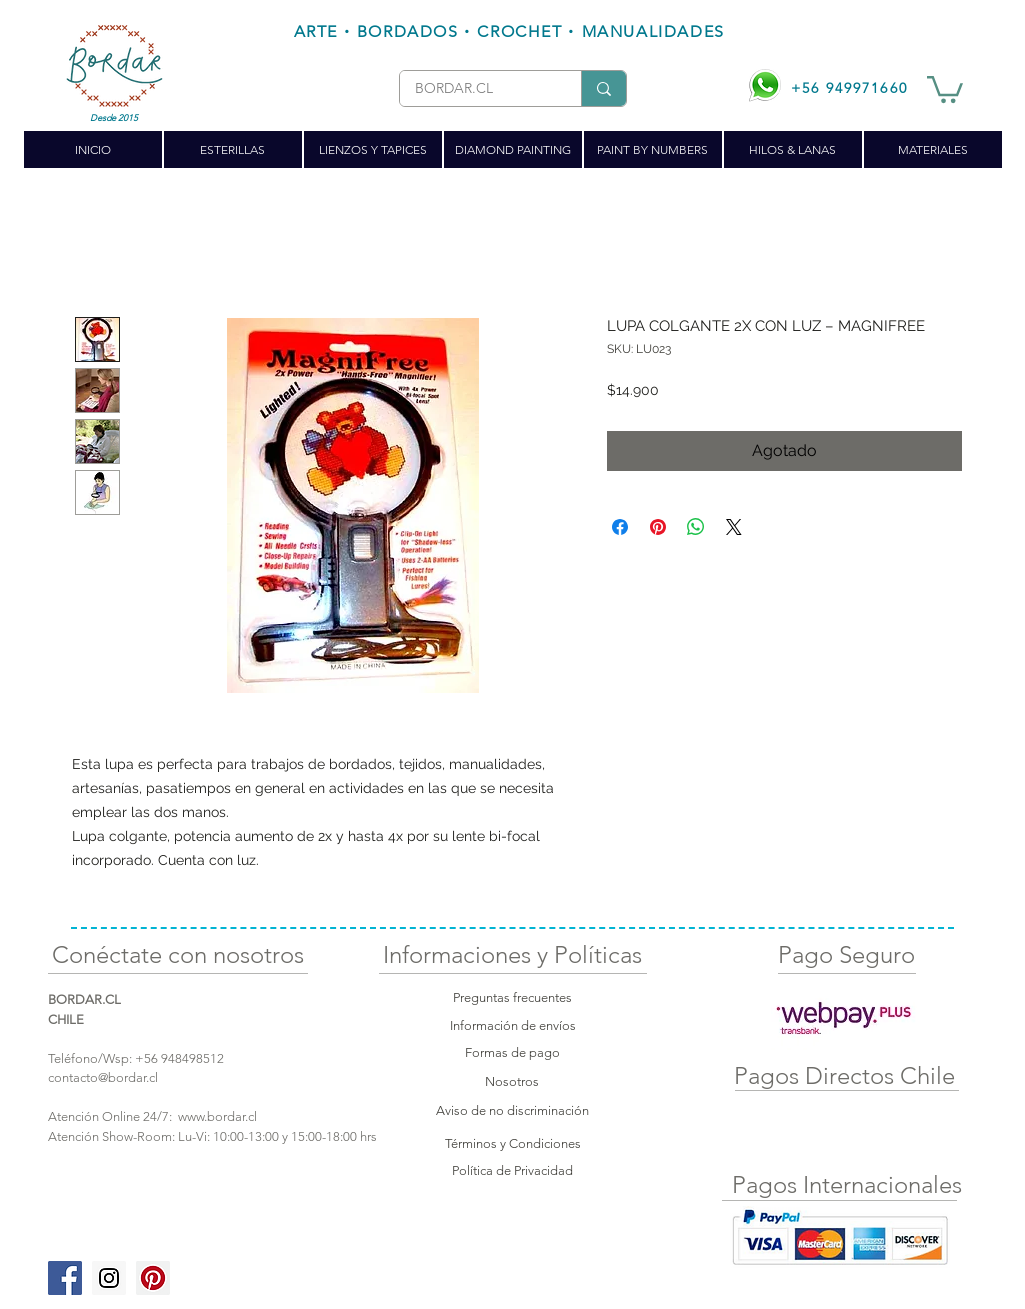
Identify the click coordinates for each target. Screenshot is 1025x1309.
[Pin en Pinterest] (658, 527)
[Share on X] (734, 527)
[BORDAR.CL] (475, 89)
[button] (945, 88)
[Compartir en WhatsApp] (696, 527)
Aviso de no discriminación (512, 1110)
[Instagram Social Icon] (109, 1278)
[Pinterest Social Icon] (153, 1278)
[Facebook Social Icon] (65, 1278)
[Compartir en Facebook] (620, 527)
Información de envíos (513, 1025)
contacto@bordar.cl (103, 1077)
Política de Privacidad (512, 1170)
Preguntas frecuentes (512, 997)
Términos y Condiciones (513, 1143)
